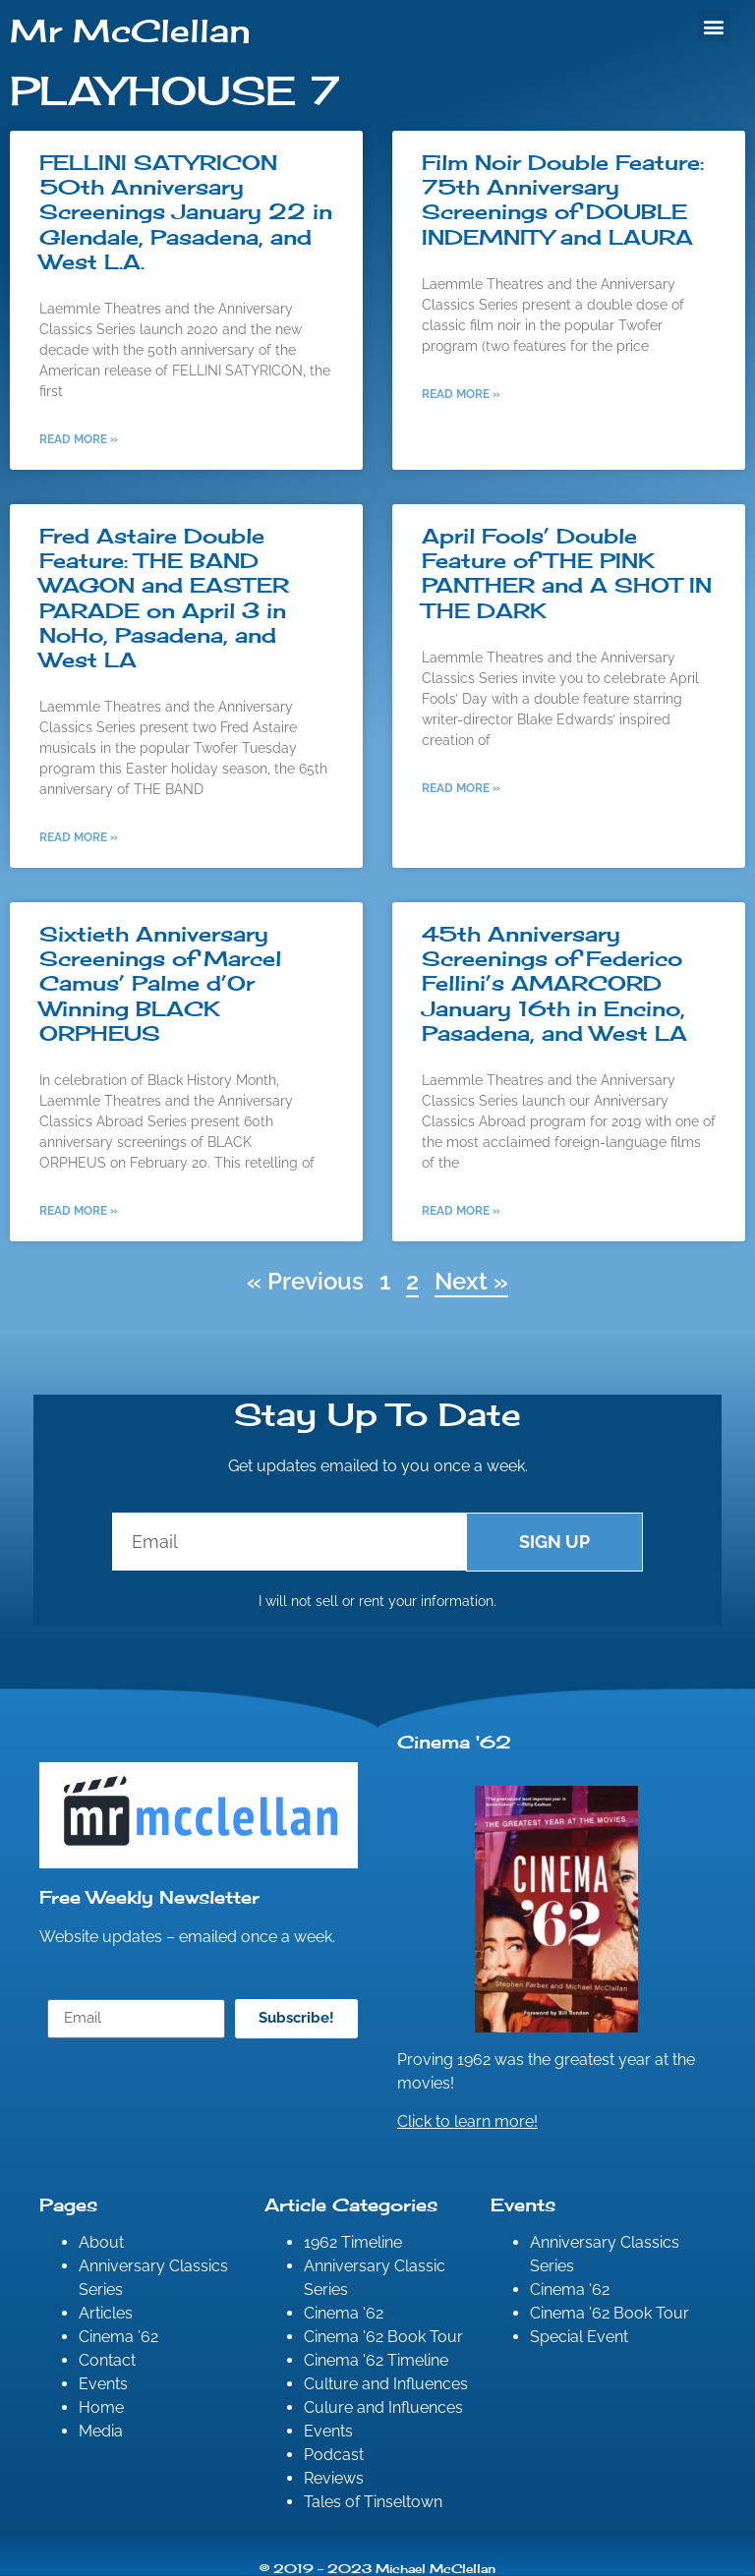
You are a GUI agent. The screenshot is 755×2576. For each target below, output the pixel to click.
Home (101, 2407)
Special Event (579, 2336)
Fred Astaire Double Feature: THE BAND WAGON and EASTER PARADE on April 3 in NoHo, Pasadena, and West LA (164, 597)
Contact (107, 2360)
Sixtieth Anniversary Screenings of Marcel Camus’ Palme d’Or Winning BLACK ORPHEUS (160, 983)
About (101, 2242)
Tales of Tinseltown (373, 2501)
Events (103, 2384)
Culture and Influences (386, 2384)
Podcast (334, 2454)
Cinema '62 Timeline (376, 2360)
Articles (106, 2313)
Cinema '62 (343, 2313)
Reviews (334, 2478)
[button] (714, 26)
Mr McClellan (130, 31)
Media (101, 2431)
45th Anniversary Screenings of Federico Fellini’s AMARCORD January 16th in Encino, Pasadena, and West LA (554, 983)
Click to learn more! (467, 2121)
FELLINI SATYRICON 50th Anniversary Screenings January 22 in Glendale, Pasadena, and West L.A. (185, 211)
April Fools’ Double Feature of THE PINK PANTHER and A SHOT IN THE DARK (567, 573)
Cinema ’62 (118, 2336)
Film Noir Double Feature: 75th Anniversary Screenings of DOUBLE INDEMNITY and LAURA (563, 199)
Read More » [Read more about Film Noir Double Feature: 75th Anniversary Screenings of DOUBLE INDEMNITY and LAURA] (461, 394)
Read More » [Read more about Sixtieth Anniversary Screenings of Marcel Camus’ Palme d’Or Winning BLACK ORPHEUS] (78, 1211)
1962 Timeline (353, 2242)
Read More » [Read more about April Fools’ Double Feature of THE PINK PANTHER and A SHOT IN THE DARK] (461, 788)
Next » (471, 1281)
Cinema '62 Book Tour (383, 2336)
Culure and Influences (383, 2407)
